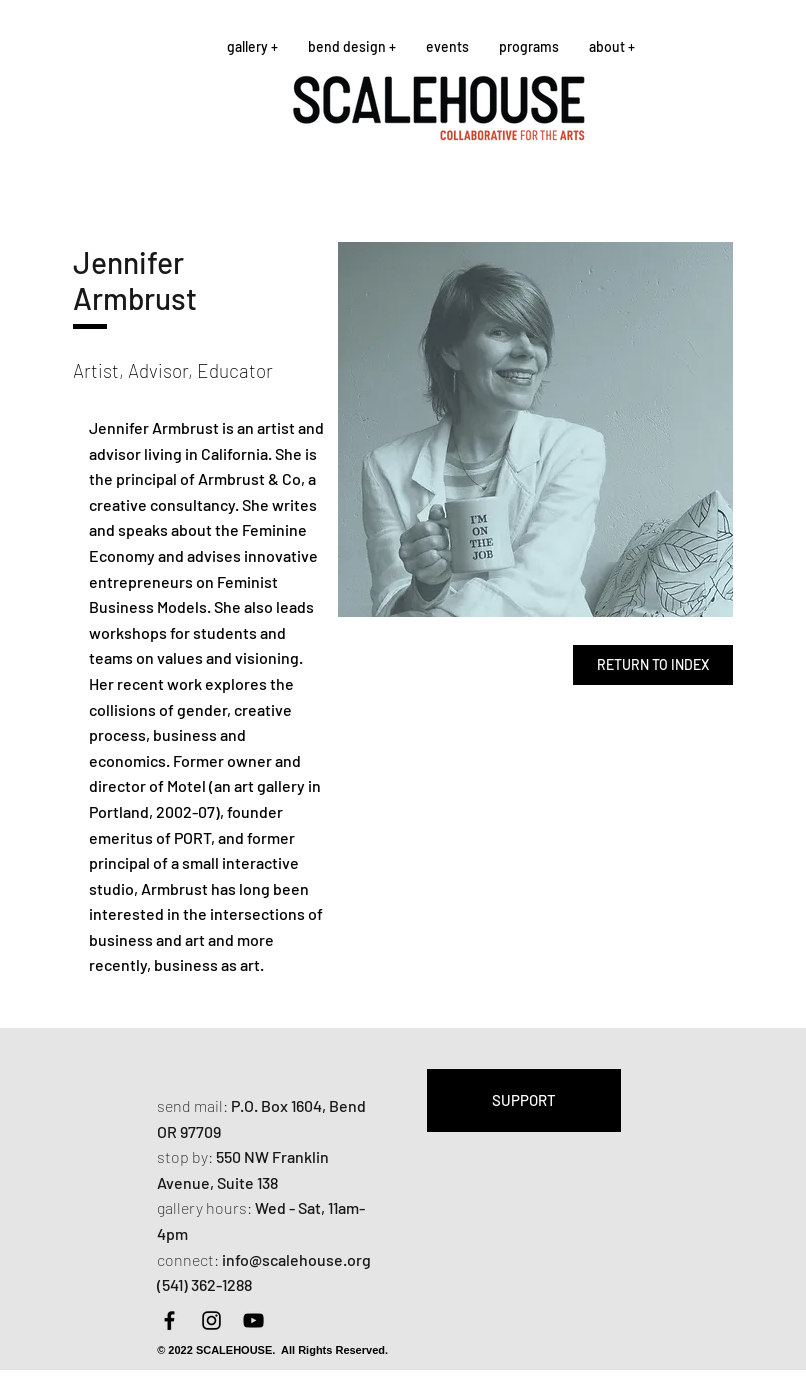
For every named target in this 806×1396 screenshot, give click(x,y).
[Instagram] (211, 1320)
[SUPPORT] (524, 1100)
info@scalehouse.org (296, 1259)
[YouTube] (253, 1320)
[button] (252, 46)
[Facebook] (169, 1320)
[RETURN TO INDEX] (653, 665)
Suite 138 (247, 1182)
